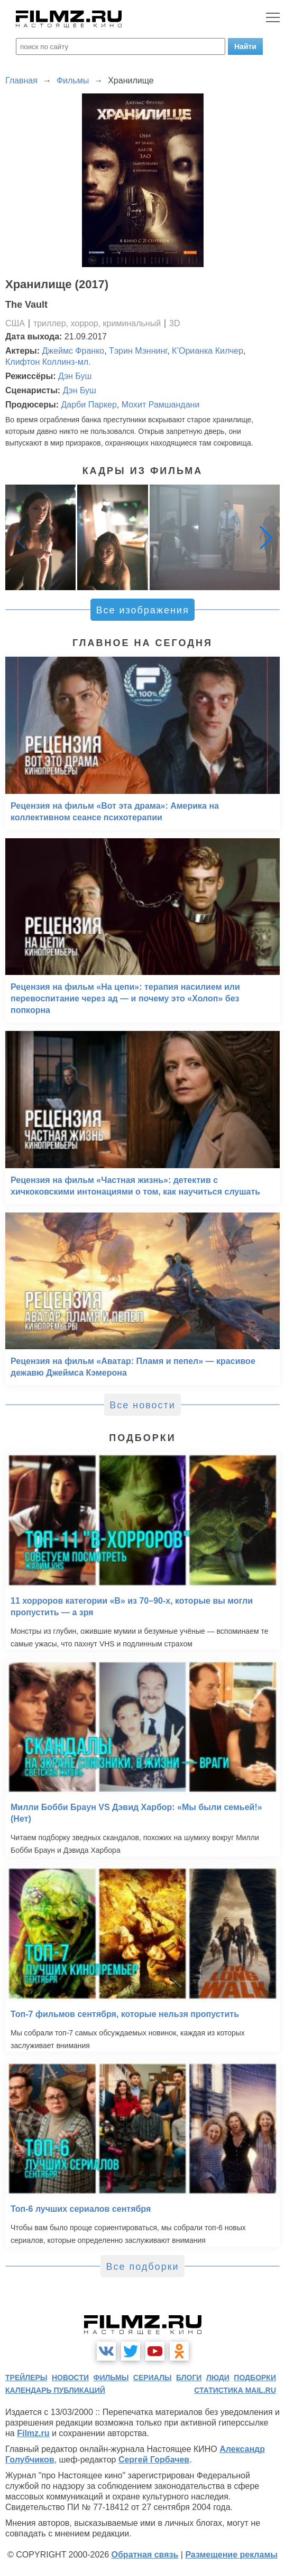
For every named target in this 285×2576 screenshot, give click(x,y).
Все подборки (142, 2266)
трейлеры (26, 2377)
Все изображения (142, 610)
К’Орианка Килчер (207, 350)
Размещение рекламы (231, 2554)
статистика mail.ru (235, 2390)
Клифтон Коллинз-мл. (48, 361)
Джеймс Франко (73, 350)
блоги (188, 2377)
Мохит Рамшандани (161, 404)
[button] (266, 537)
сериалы (152, 2377)
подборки (255, 2377)
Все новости (142, 1405)
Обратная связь (145, 2554)
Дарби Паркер (88, 404)
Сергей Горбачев (153, 2459)
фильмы (110, 2377)
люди (217, 2377)
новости (70, 2377)
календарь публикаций (55, 2390)
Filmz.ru (33, 2433)
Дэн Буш (74, 376)
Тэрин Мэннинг (138, 350)
